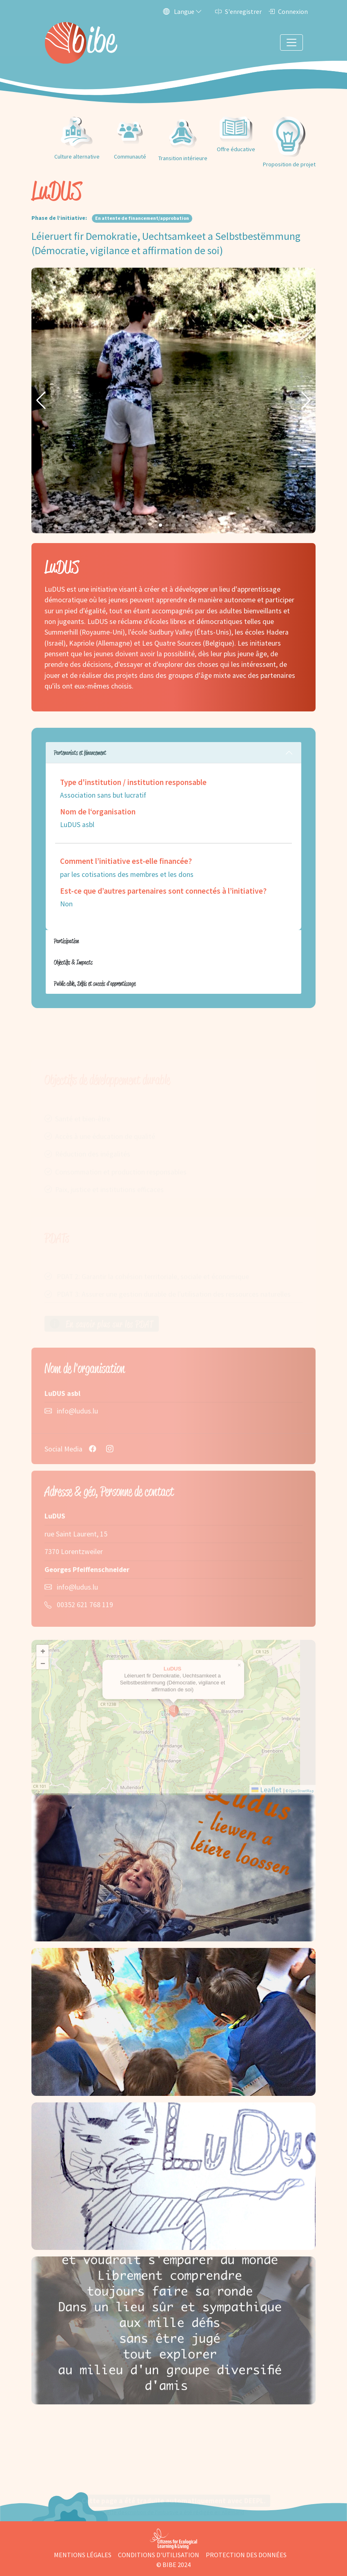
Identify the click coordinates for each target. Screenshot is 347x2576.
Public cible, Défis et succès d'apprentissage (95, 983)
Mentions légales (82, 2555)
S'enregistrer (238, 11)
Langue (182, 11)
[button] (41, 400)
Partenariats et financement (80, 752)
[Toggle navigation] (291, 42)
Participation (66, 941)
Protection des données (246, 2555)
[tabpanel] (173, 836)
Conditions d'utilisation (158, 2555)
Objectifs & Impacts (73, 962)
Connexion (288, 11)
